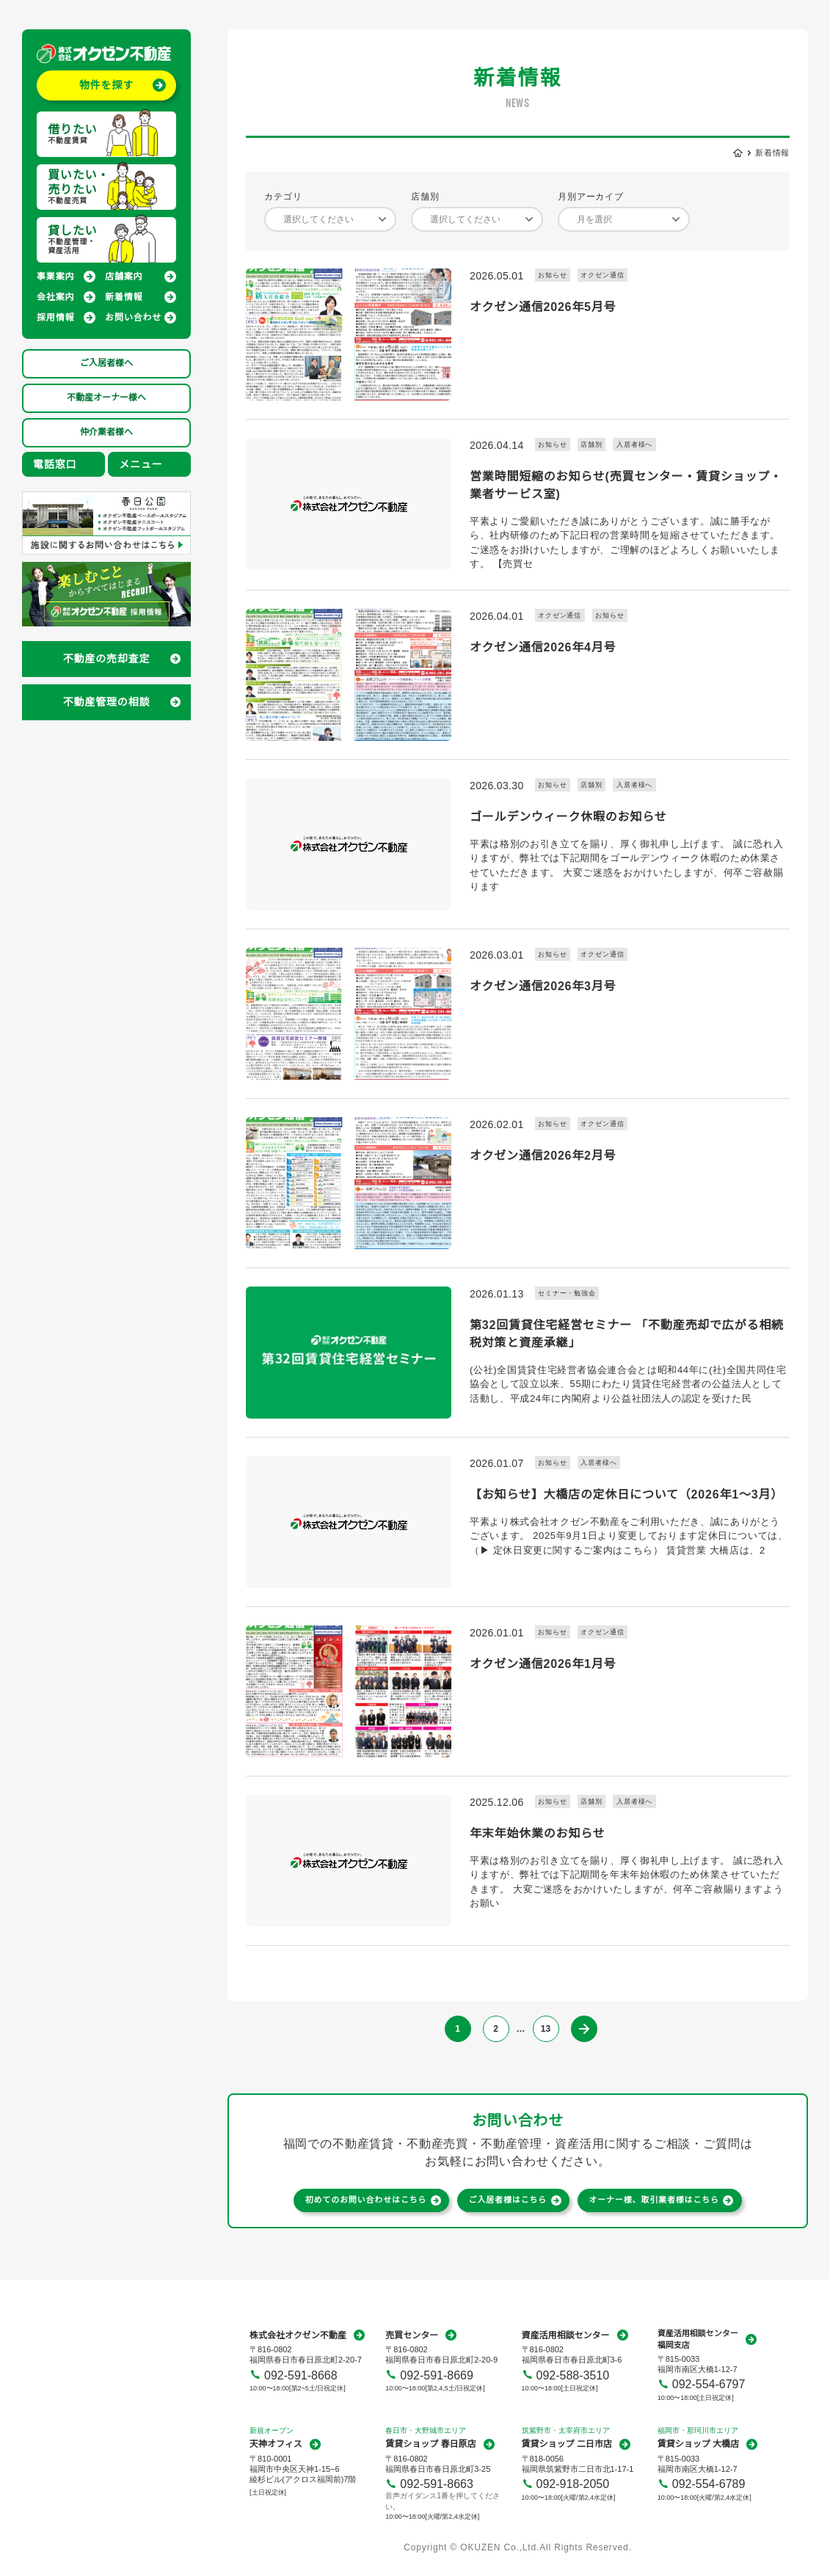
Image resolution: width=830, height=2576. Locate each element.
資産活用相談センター (566, 2335)
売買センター (411, 2335)
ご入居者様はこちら (508, 2199)
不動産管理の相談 (106, 702)
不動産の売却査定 (106, 659)
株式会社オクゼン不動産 (298, 2335)
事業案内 (55, 276)
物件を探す (106, 85)
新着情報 (123, 297)
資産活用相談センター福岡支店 (698, 2339)
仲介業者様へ (106, 432)
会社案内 (55, 297)
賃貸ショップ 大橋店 (698, 2444)
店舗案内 (123, 276)
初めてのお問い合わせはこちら (366, 2199)
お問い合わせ (133, 317)
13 (545, 2029)
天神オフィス (276, 2444)
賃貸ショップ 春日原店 (430, 2444)
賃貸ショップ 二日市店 (567, 2444)
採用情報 (55, 317)
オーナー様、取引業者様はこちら (654, 2199)
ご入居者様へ (106, 363)
